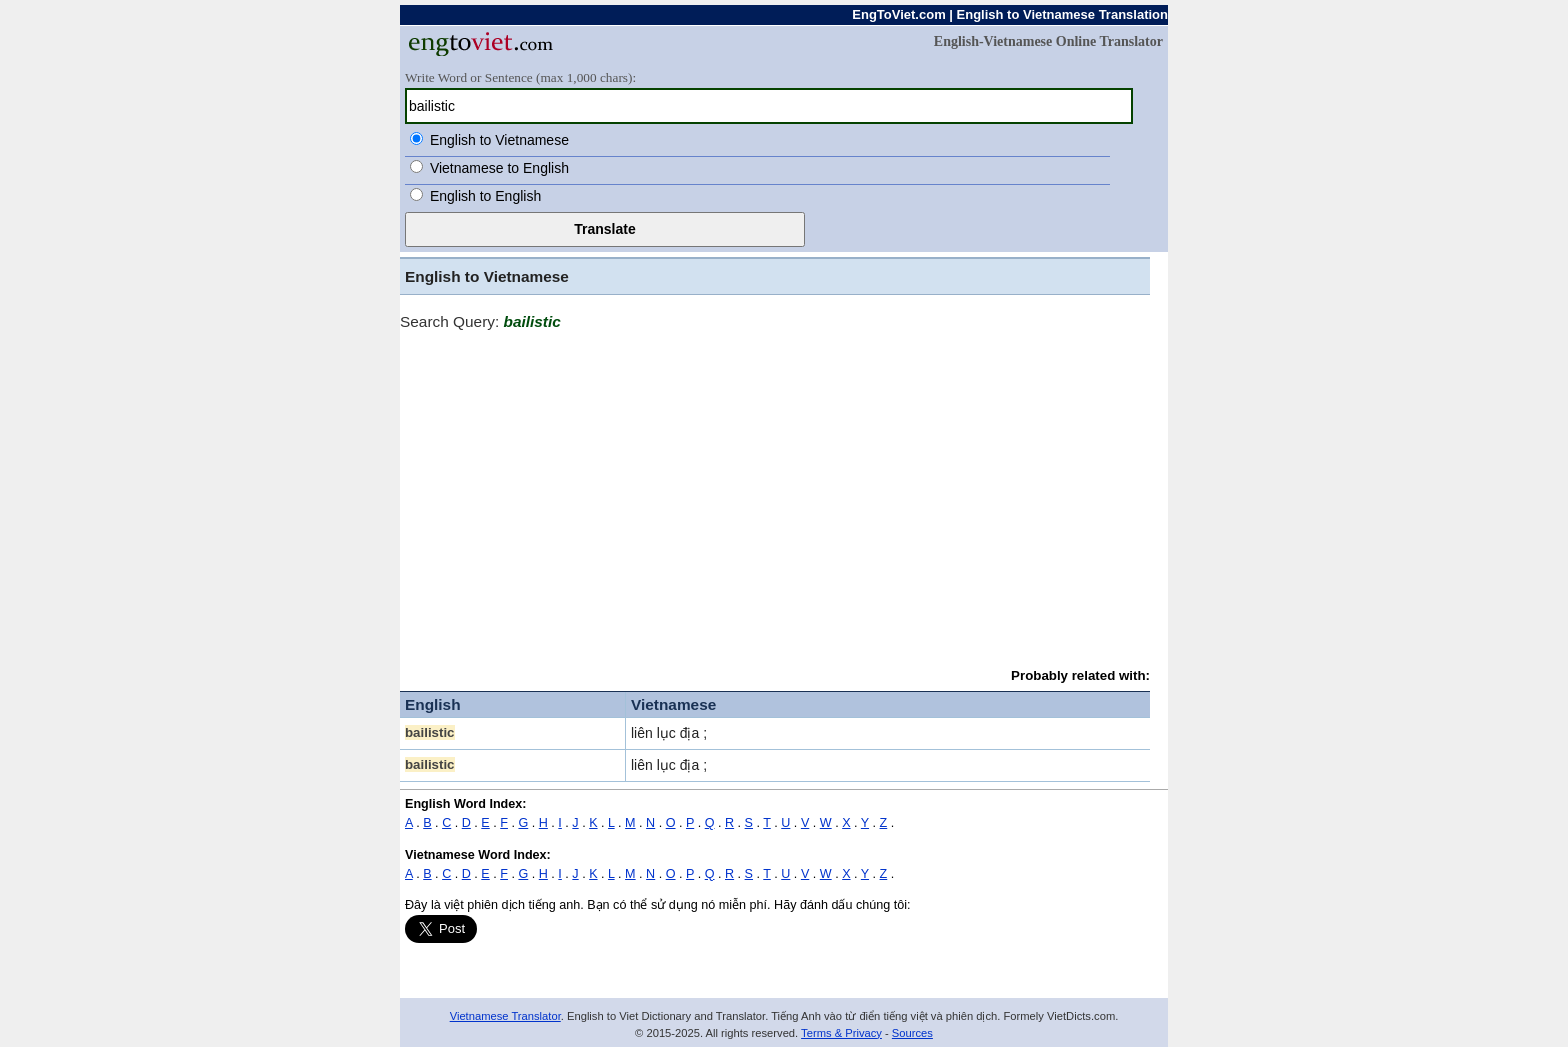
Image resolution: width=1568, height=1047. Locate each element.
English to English (485, 196)
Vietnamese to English (499, 168)
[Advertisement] (775, 490)
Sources (912, 1033)
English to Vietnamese (499, 140)
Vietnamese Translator (505, 1016)
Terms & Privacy (841, 1033)
